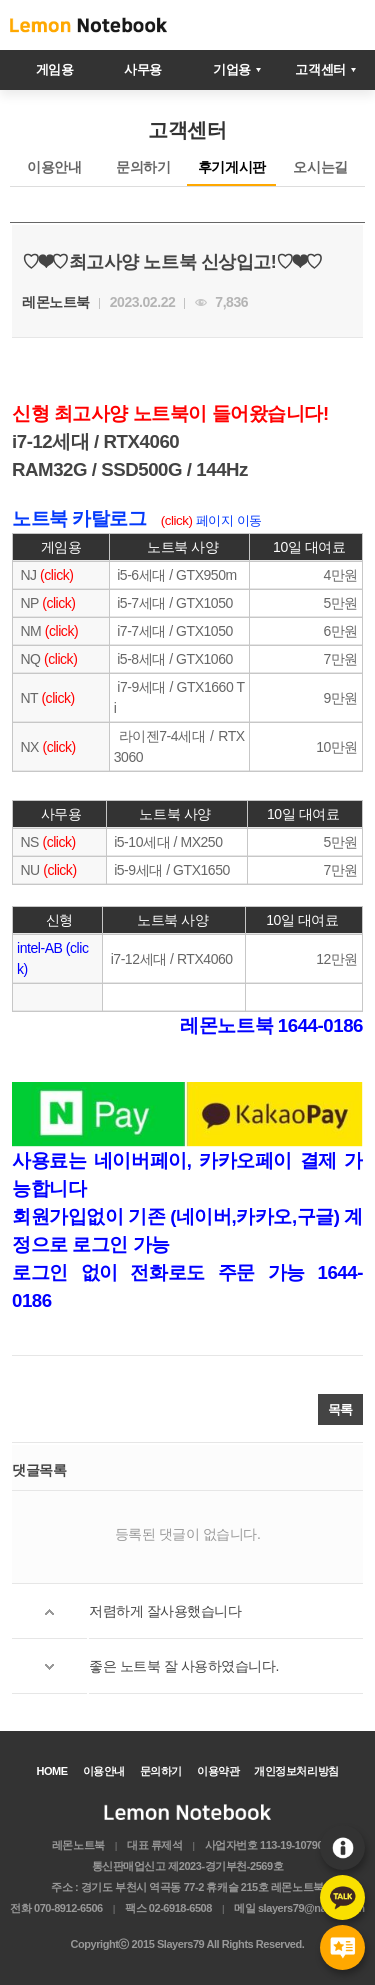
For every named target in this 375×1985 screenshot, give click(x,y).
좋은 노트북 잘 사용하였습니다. (184, 1666)
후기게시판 (342, 1947)
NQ (29, 659)
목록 (340, 1409)
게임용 (55, 69)
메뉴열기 (345, 25)
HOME (51, 1771)
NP (28, 603)
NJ (28, 575)
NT (27, 698)
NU (28, 870)
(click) (56, 575)
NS (28, 842)
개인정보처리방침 (296, 1771)
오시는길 (320, 167)
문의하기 (143, 167)
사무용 (143, 69)
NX (28, 747)
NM (31, 631)
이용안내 (342, 1847)
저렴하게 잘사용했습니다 (165, 1611)
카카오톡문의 (342, 1897)
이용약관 (218, 1771)
